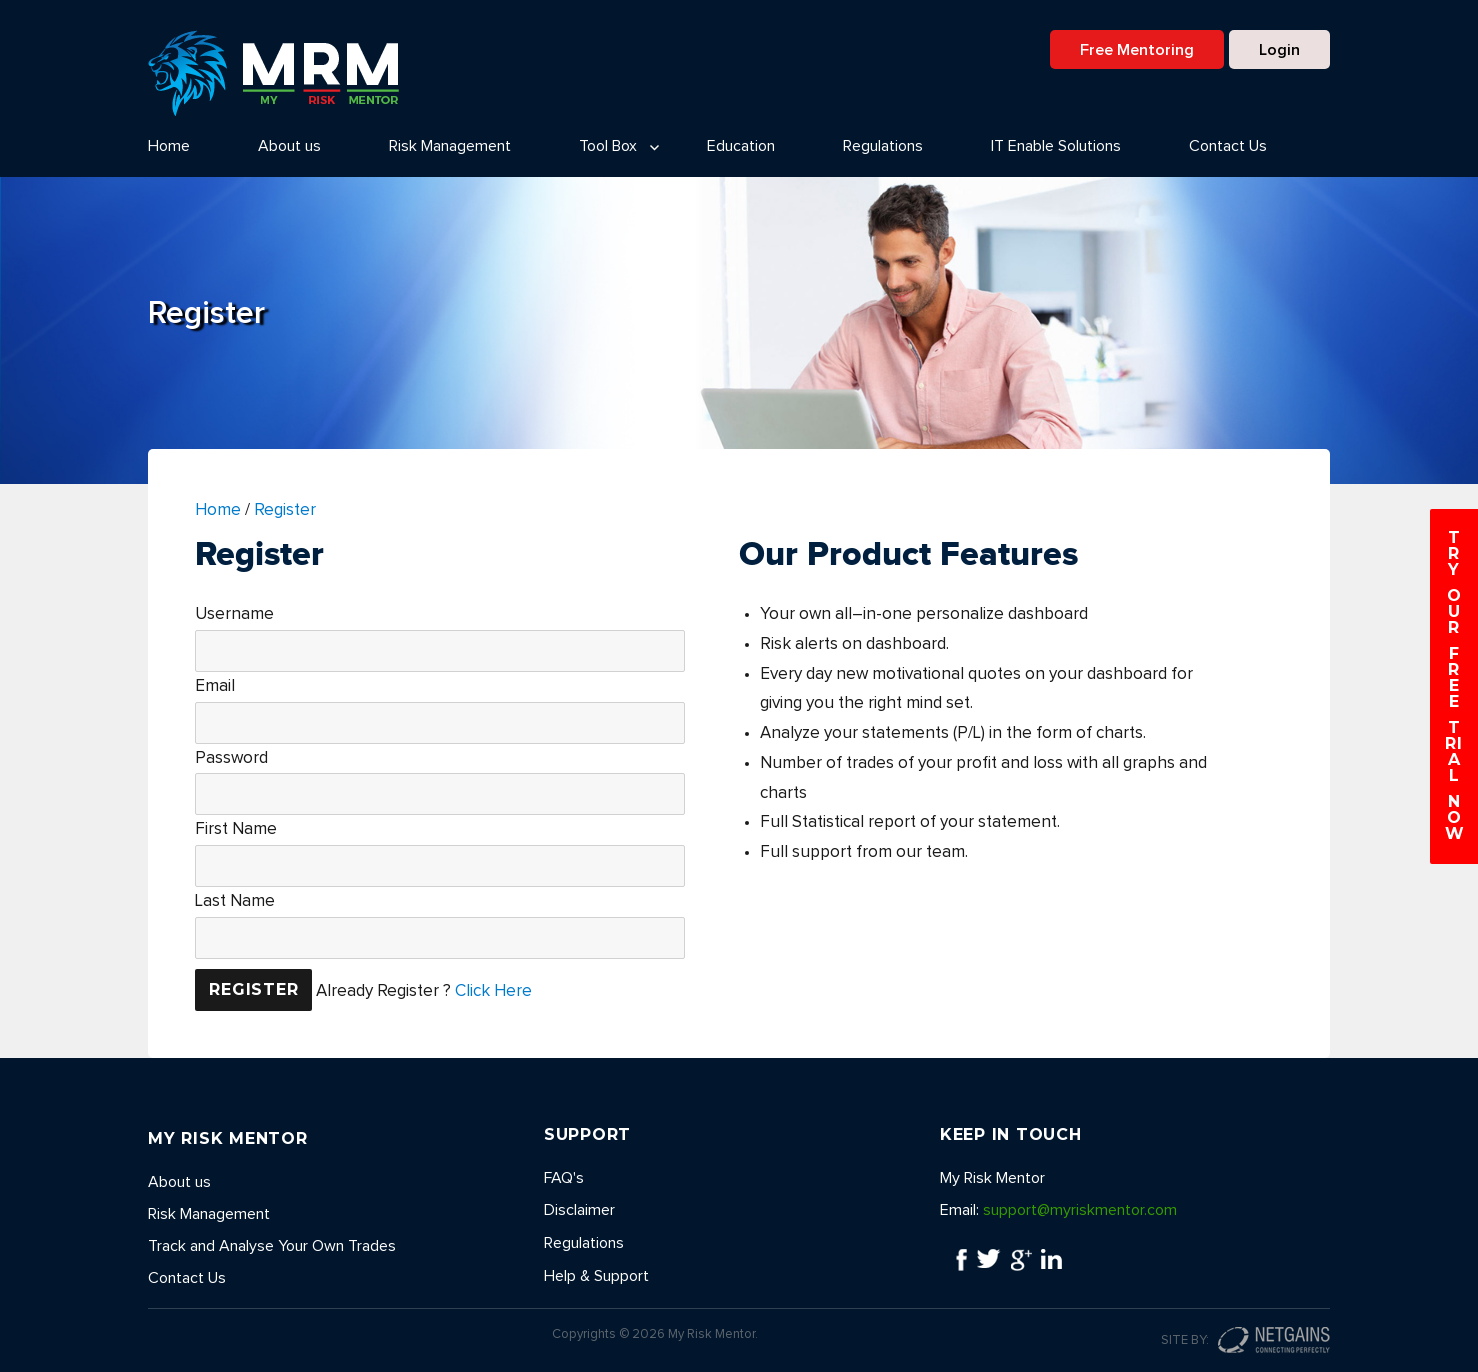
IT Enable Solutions (1056, 146)
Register (285, 510)
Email (215, 686)
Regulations (883, 146)
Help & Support (596, 1276)
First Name (236, 829)
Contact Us (1228, 146)
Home (169, 146)
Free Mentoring (1137, 50)
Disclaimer (579, 1210)
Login (1279, 50)
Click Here (493, 990)
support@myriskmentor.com (1080, 1210)
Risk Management (450, 146)
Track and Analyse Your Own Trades (272, 1246)
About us (289, 146)
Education (741, 146)
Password (231, 758)
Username (234, 614)
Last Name (235, 901)
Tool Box (608, 146)
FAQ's (564, 1178)
